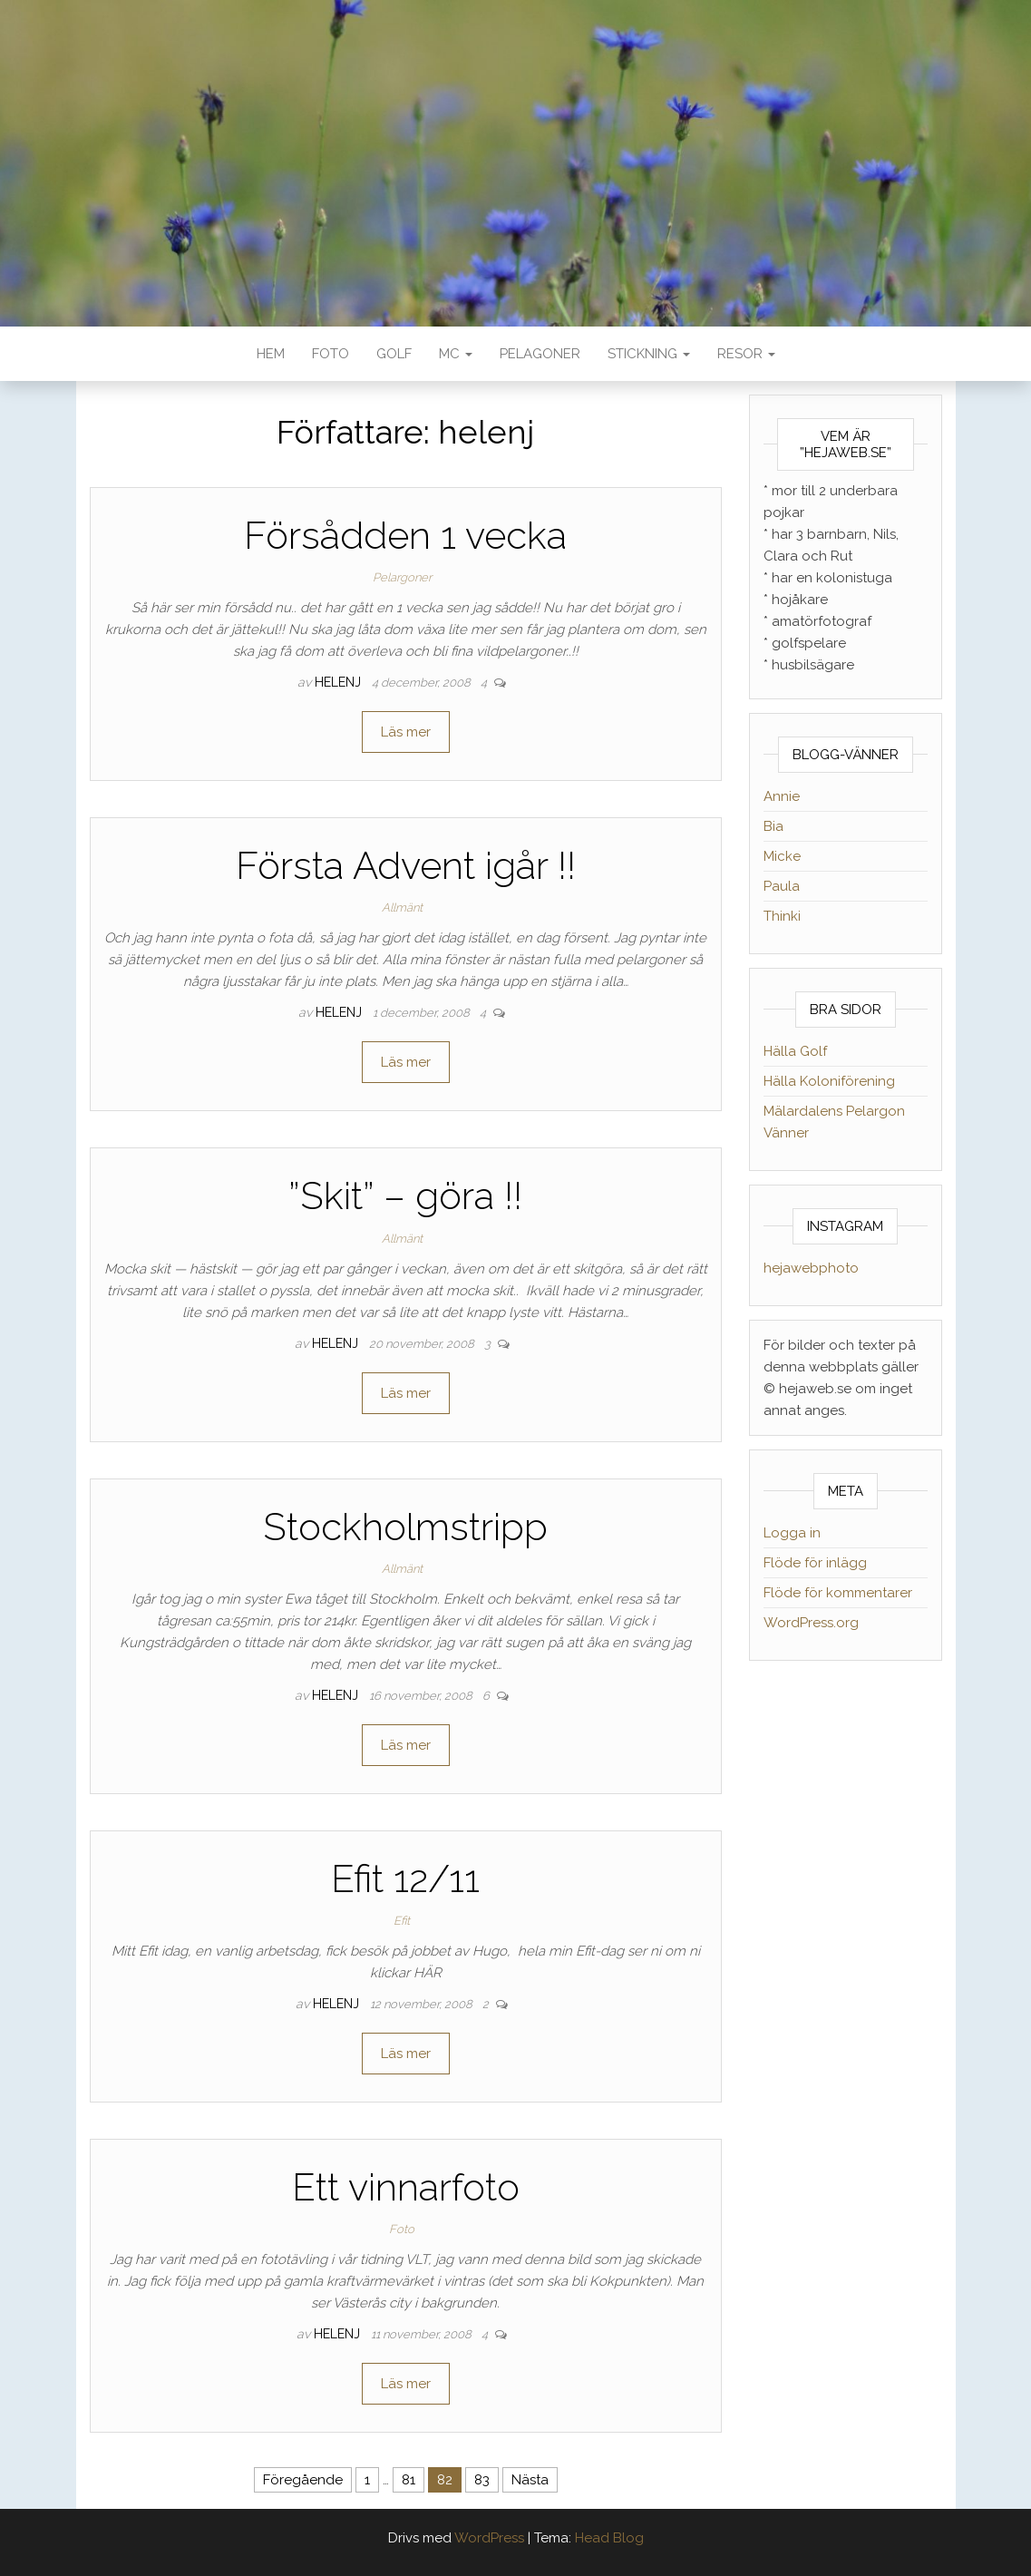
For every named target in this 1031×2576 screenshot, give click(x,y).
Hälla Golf (795, 1051)
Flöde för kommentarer (838, 1593)
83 (482, 2480)
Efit (402, 1920)
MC (455, 354)
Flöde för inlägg (815, 1563)
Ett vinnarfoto (406, 2187)
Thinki (782, 916)
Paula (782, 886)
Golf (394, 354)
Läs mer (406, 732)
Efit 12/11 (405, 1879)
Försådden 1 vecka (405, 535)
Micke (782, 856)
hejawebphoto (811, 1268)
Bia (773, 826)
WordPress (489, 2538)
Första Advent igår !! (406, 866)
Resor (746, 354)
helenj (340, 682)
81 (408, 2480)
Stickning (649, 354)
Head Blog (609, 2538)
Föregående (303, 2480)
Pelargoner (402, 577)
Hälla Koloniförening (829, 1081)
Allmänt (402, 907)
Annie (782, 796)
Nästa (530, 2480)
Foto (330, 354)
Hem (271, 354)
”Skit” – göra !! (405, 1196)
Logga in (792, 1533)
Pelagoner (540, 354)
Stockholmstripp (405, 1527)
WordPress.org (811, 1623)
